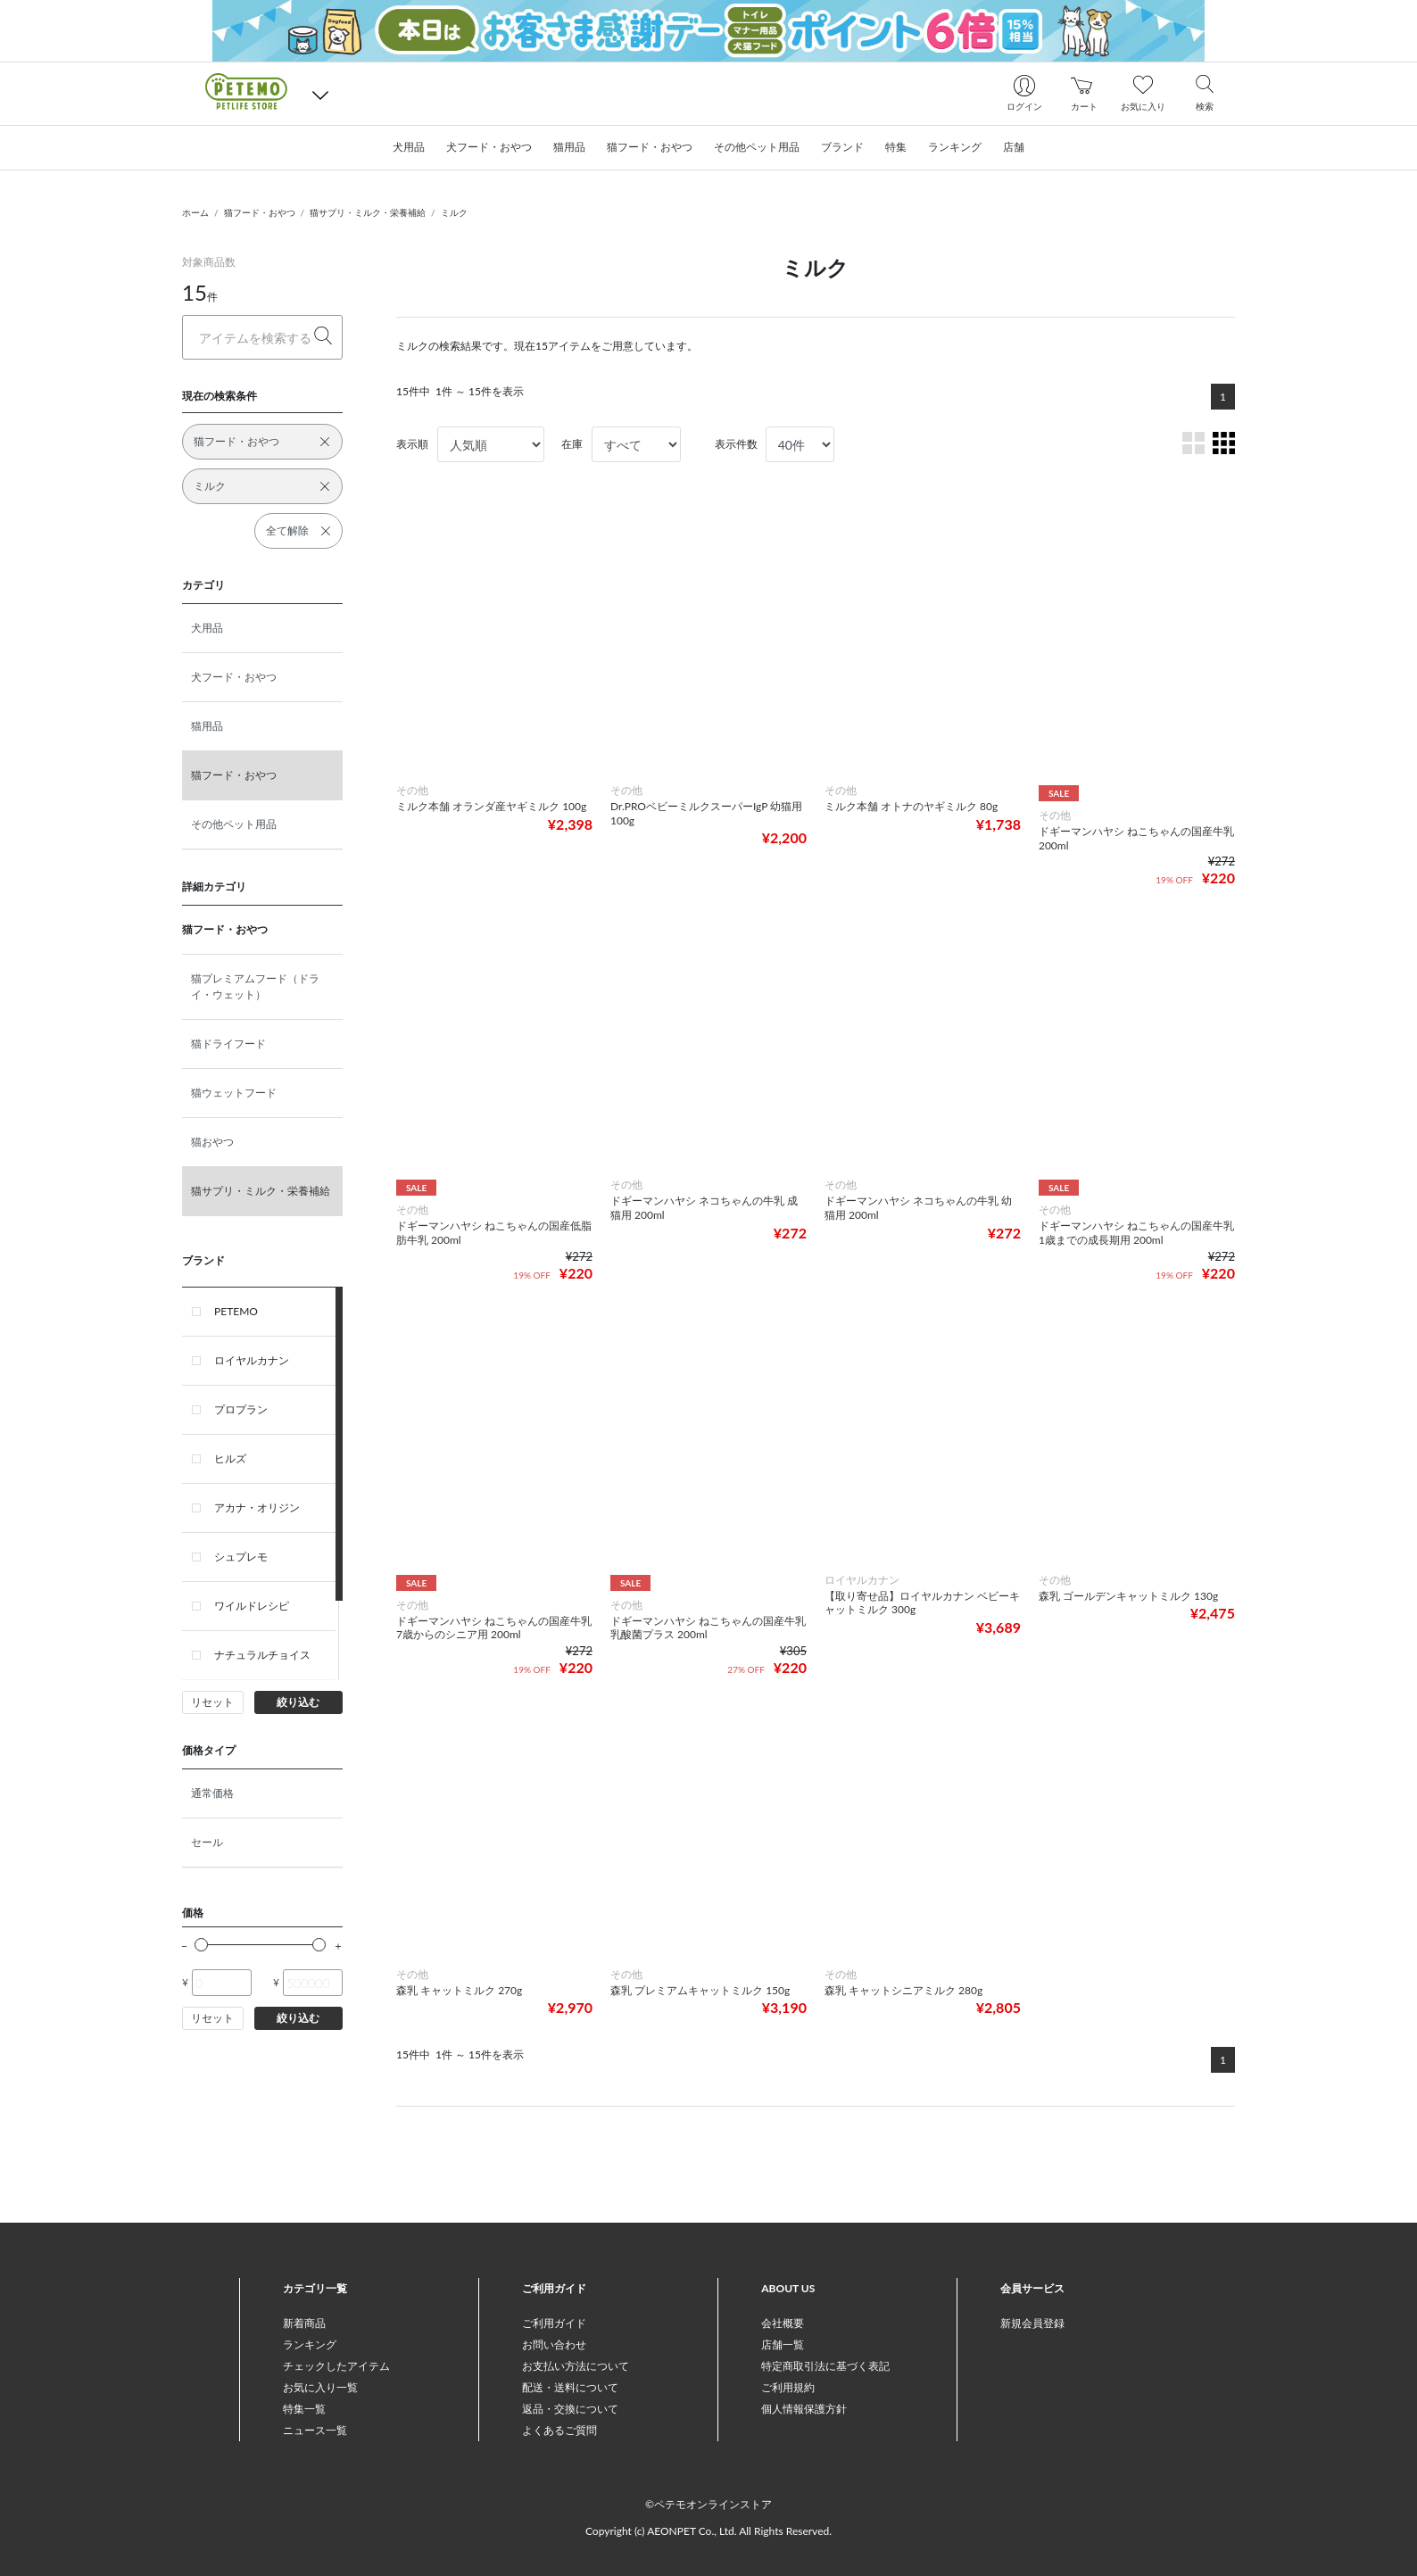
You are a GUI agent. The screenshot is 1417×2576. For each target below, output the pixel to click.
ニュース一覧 (315, 2430)
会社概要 (782, 2323)
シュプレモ (241, 1556)
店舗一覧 (782, 2344)
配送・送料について (570, 2387)
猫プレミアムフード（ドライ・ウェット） (255, 986)
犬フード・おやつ (234, 676)
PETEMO (236, 1311)
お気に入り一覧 (320, 2387)
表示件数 (736, 444)
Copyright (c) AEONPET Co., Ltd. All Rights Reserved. (708, 2531)
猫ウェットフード (234, 1092)
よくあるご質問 (559, 2430)
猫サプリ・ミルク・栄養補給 (368, 212)
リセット (212, 1702)
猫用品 (207, 726)
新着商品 (304, 2323)
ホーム (195, 212)
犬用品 (207, 627)
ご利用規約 (788, 2387)
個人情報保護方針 (804, 2408)
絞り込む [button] (298, 1702)
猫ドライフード (228, 1043)
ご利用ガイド (554, 2323)
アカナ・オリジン (257, 1507)
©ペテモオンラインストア (708, 2504)
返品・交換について (570, 2408)
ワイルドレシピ (251, 1605)
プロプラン (241, 1409)
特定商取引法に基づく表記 (825, 2366)
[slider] (201, 1944)
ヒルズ (230, 1458)
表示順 (412, 444)
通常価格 (212, 1793)
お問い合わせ (554, 2344)
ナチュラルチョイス (262, 1654)
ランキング (309, 2344)
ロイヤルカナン (251, 1360)
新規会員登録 (1032, 2323)
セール (207, 1842)
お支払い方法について (575, 2366)
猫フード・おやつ (259, 212)
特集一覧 (304, 2408)
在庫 (572, 444)
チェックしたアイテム (336, 2366)
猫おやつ (212, 1141)
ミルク (454, 212)
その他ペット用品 (234, 824)
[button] (320, 94)
